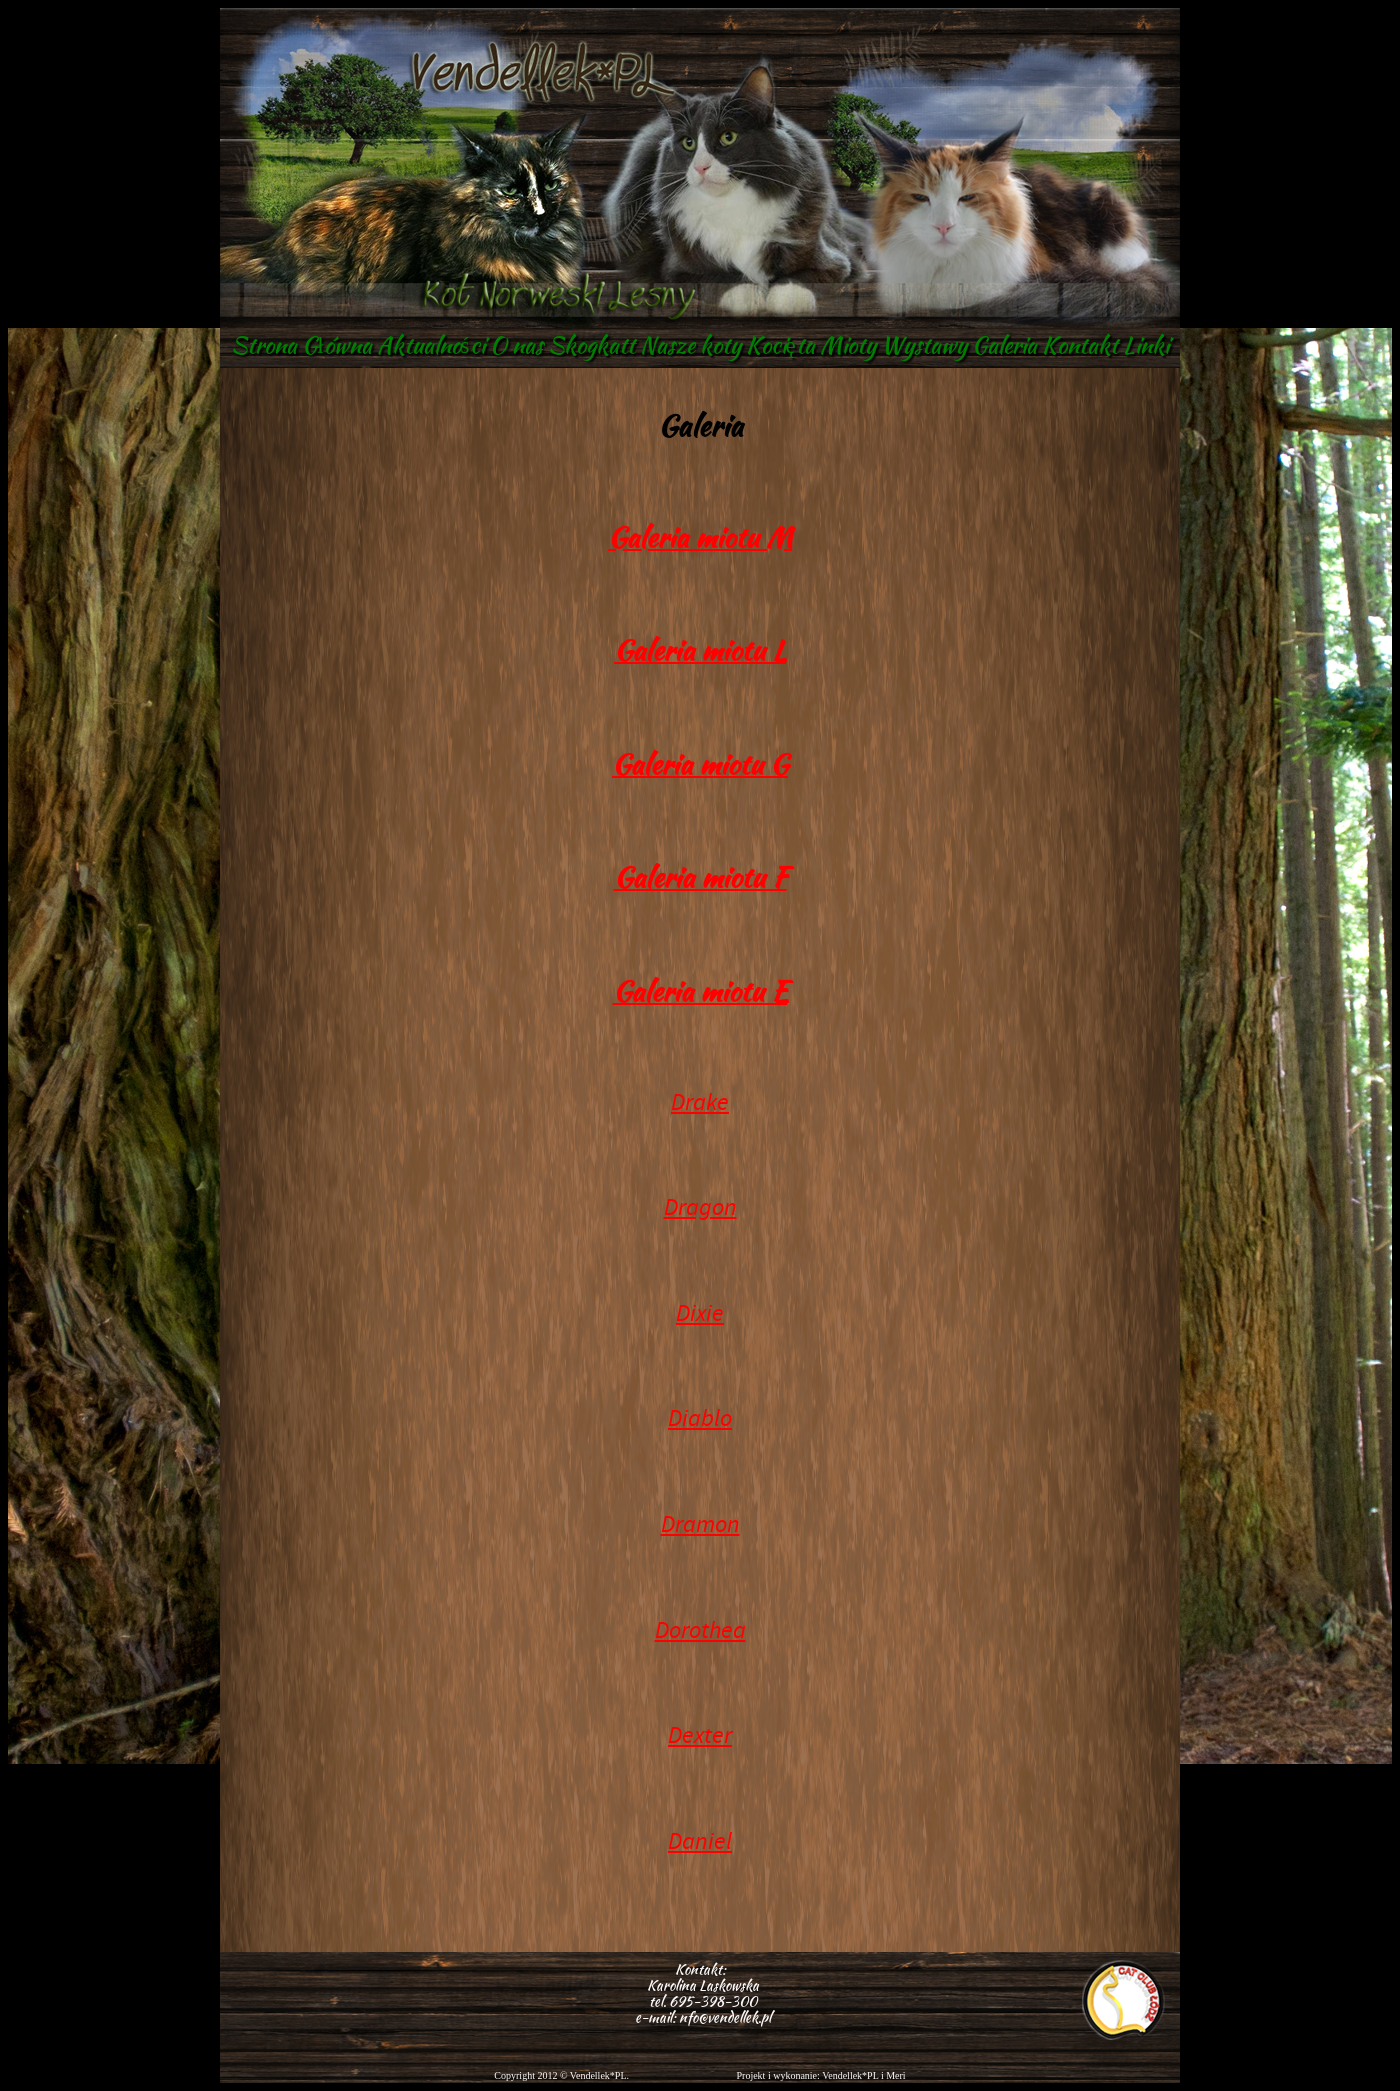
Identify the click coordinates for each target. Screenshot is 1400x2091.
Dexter (700, 1735)
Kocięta (780, 345)
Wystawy (924, 345)
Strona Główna (301, 345)
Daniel (700, 1841)
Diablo (700, 1418)
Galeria (1004, 345)
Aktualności (431, 345)
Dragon (700, 1207)
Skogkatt (591, 345)
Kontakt (1080, 345)
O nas (516, 345)
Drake (700, 1102)
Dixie (700, 1313)
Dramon (700, 1524)
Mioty (848, 345)
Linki (1146, 345)
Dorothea (700, 1630)
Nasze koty (690, 345)
